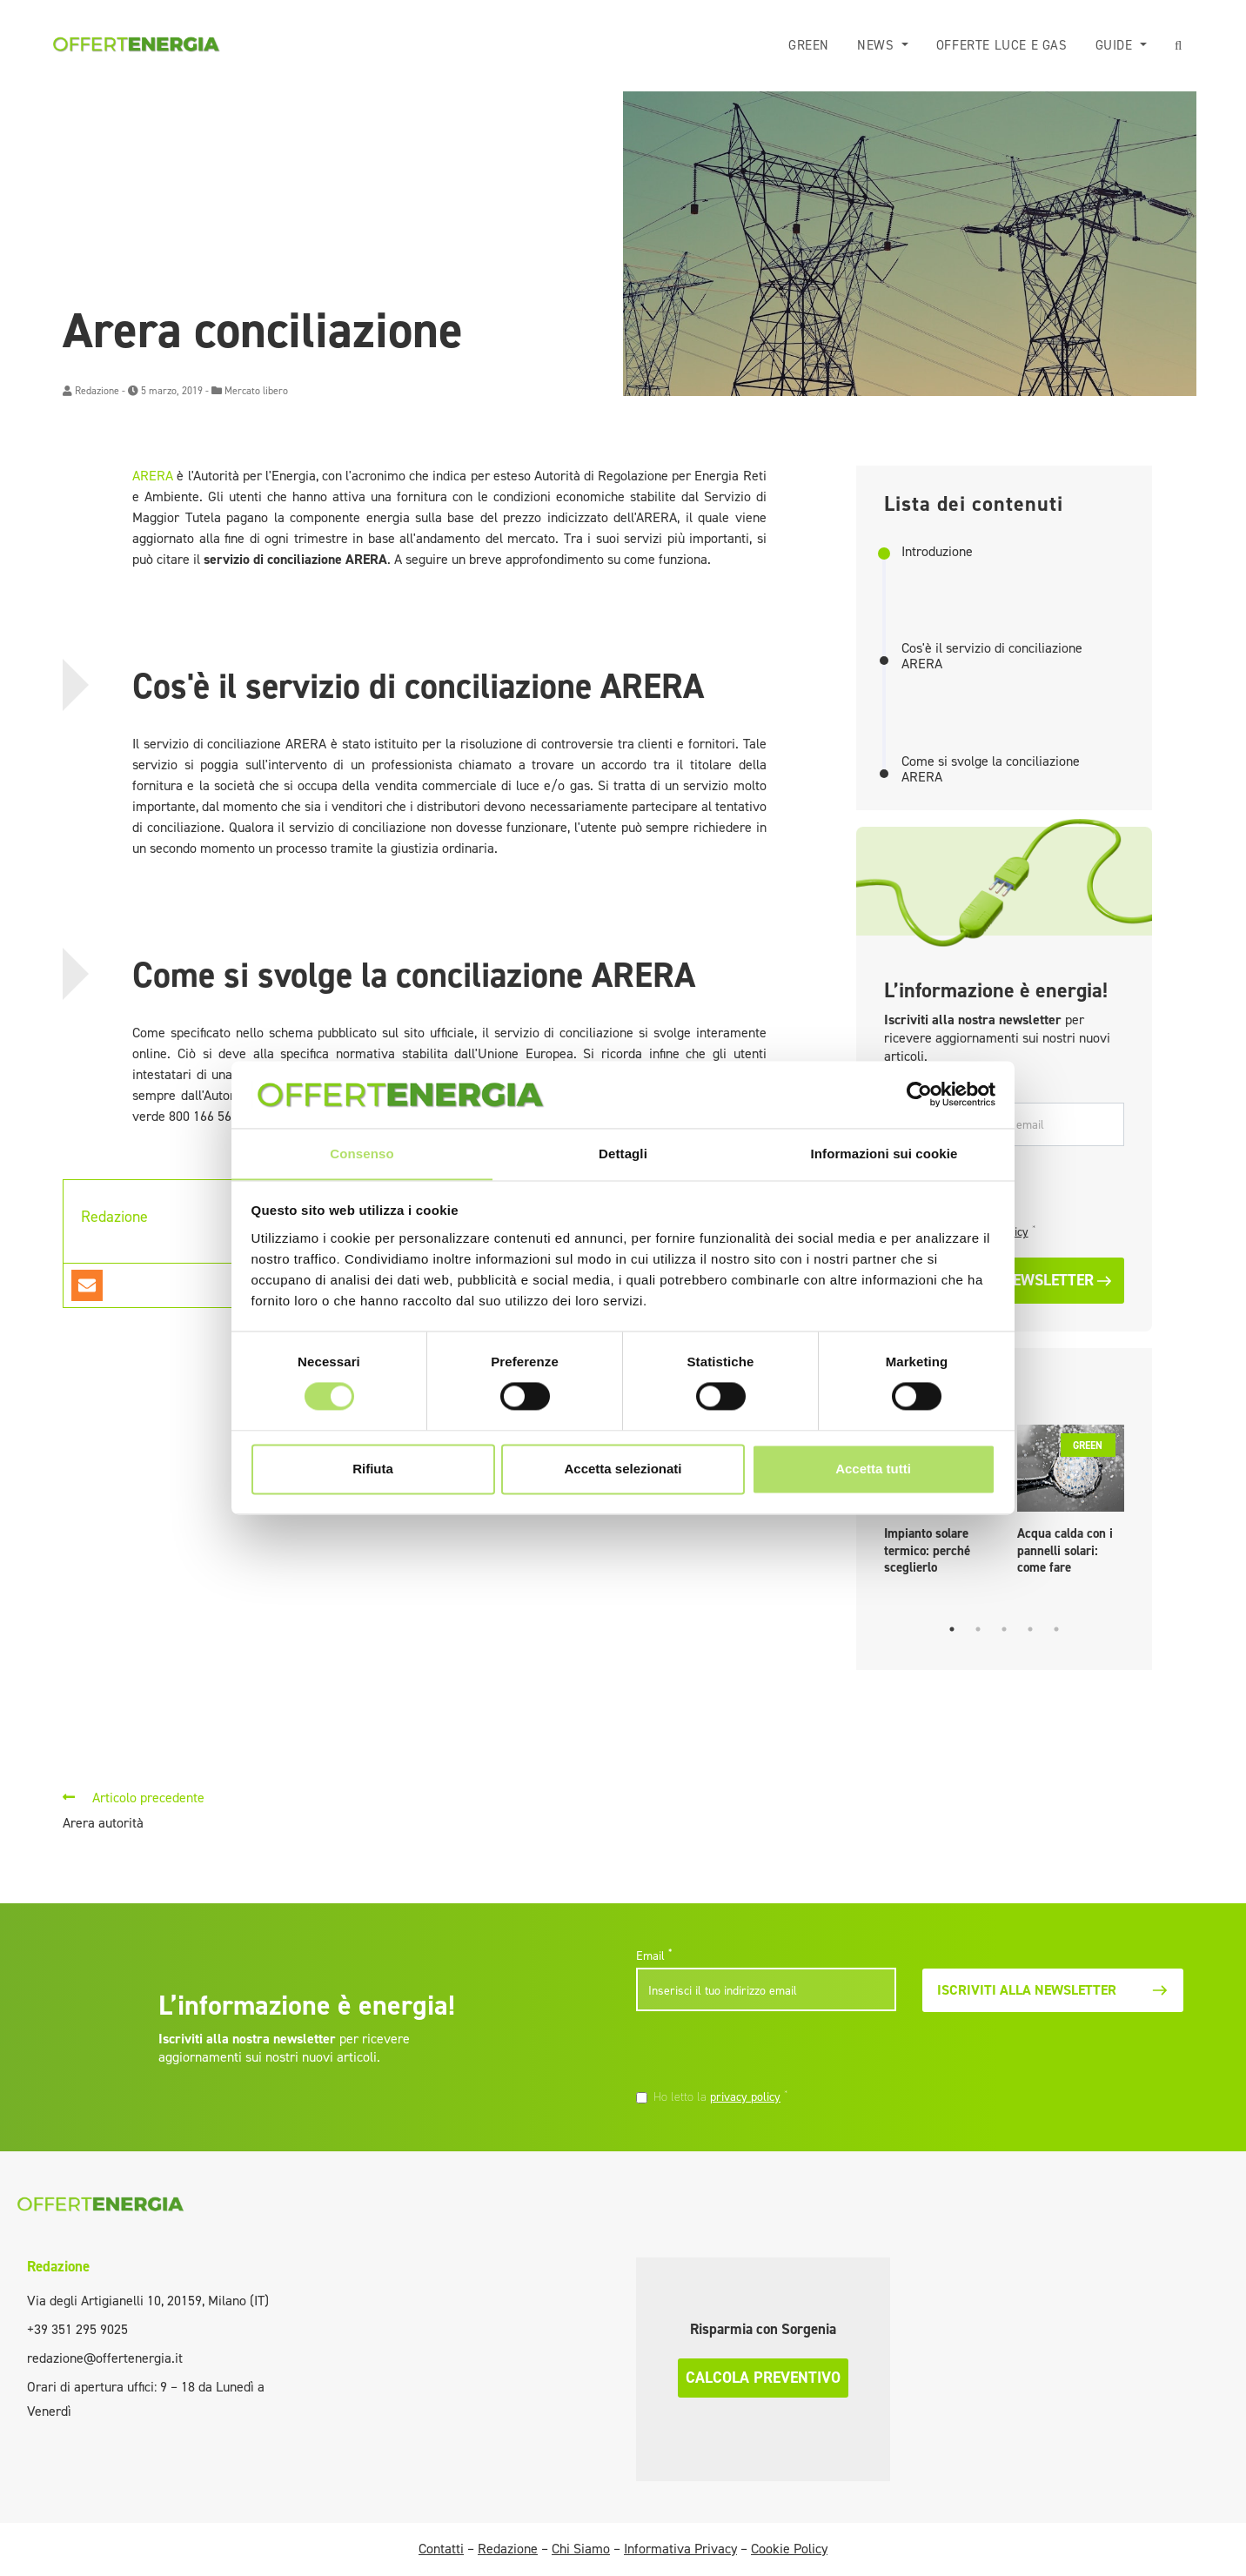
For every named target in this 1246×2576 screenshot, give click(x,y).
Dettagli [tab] (623, 1153)
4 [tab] (1030, 1629)
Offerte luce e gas (1002, 45)
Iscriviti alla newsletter (1052, 1990)
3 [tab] (1004, 1629)
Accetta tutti (873, 1469)
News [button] (877, 45)
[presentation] (755, 2052)
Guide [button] (1116, 45)
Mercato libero (256, 391)
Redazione (97, 391)
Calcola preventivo (763, 2377)
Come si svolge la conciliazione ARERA (990, 769)
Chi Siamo (581, 2548)
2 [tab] (978, 1629)
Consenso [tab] (361, 1153)
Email (654, 1955)
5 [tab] (1056, 1629)
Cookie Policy (789, 2548)
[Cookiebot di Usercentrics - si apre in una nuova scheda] (919, 1094)
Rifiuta (372, 1469)
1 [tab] (952, 1629)
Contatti (441, 2548)
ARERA (152, 475)
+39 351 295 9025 (77, 2329)
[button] (1178, 45)
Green (808, 45)
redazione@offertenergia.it (105, 2358)
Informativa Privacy (680, 2548)
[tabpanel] (1070, 1504)
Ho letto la (720, 2096)
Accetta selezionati (622, 1469)
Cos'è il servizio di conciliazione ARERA (991, 656)
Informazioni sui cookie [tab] (884, 1153)
